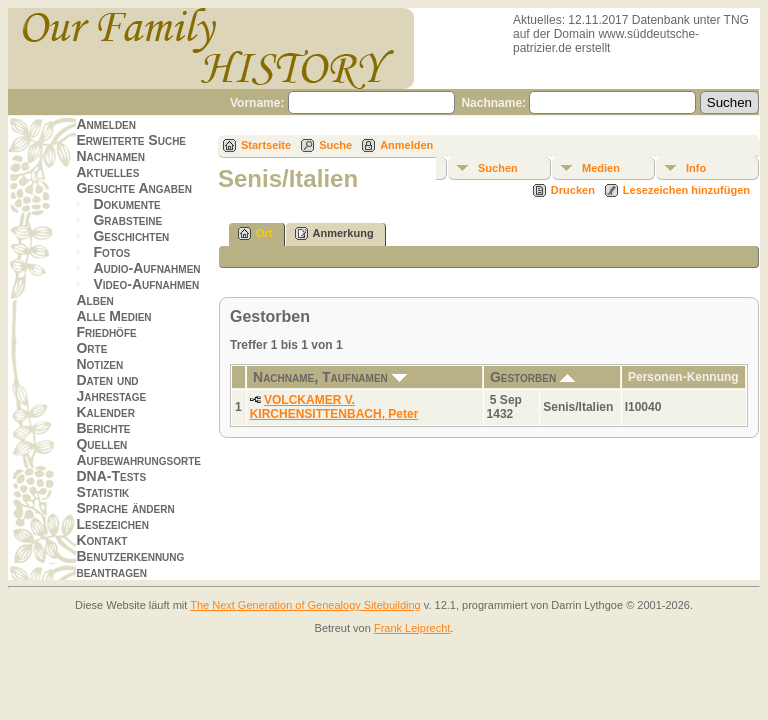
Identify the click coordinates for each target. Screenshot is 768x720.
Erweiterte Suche (131, 140)
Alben (94, 300)
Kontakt (101, 540)
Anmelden (106, 124)
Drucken (573, 190)
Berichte (103, 428)
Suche (335, 145)
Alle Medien (113, 316)
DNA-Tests (111, 476)
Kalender (105, 412)
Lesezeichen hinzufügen (686, 190)
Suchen (498, 168)
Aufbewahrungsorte (138, 460)
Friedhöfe (106, 332)
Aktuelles (107, 172)
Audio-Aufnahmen (146, 268)
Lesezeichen (112, 524)
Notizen (99, 364)
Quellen (101, 444)
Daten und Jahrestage (111, 388)
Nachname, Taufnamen (330, 377)
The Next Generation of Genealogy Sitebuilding (305, 605)
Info (696, 168)
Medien (601, 168)
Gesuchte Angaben (134, 188)
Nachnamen (110, 156)
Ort (255, 233)
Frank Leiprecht (412, 628)
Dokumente (126, 204)
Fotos (111, 252)
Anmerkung (334, 233)
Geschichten (131, 236)
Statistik (102, 492)
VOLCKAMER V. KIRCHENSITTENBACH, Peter (334, 407)
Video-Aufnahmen (146, 284)
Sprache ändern (125, 508)
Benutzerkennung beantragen (130, 564)
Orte (91, 348)
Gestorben (532, 377)
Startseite (266, 145)
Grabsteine (127, 220)
